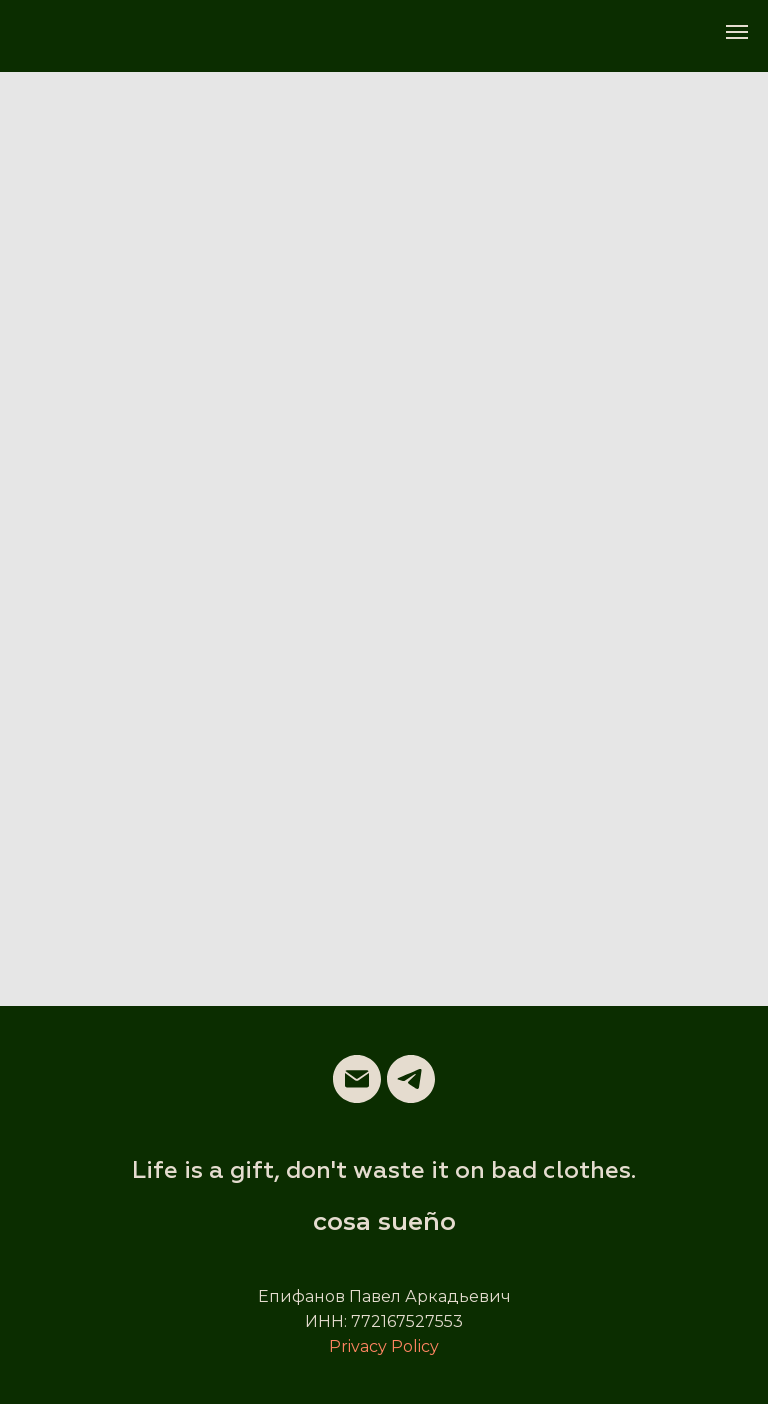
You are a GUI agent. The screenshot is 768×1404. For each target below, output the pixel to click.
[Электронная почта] (357, 1079)
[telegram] (411, 1079)
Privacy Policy (384, 1346)
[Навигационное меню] (737, 32)
